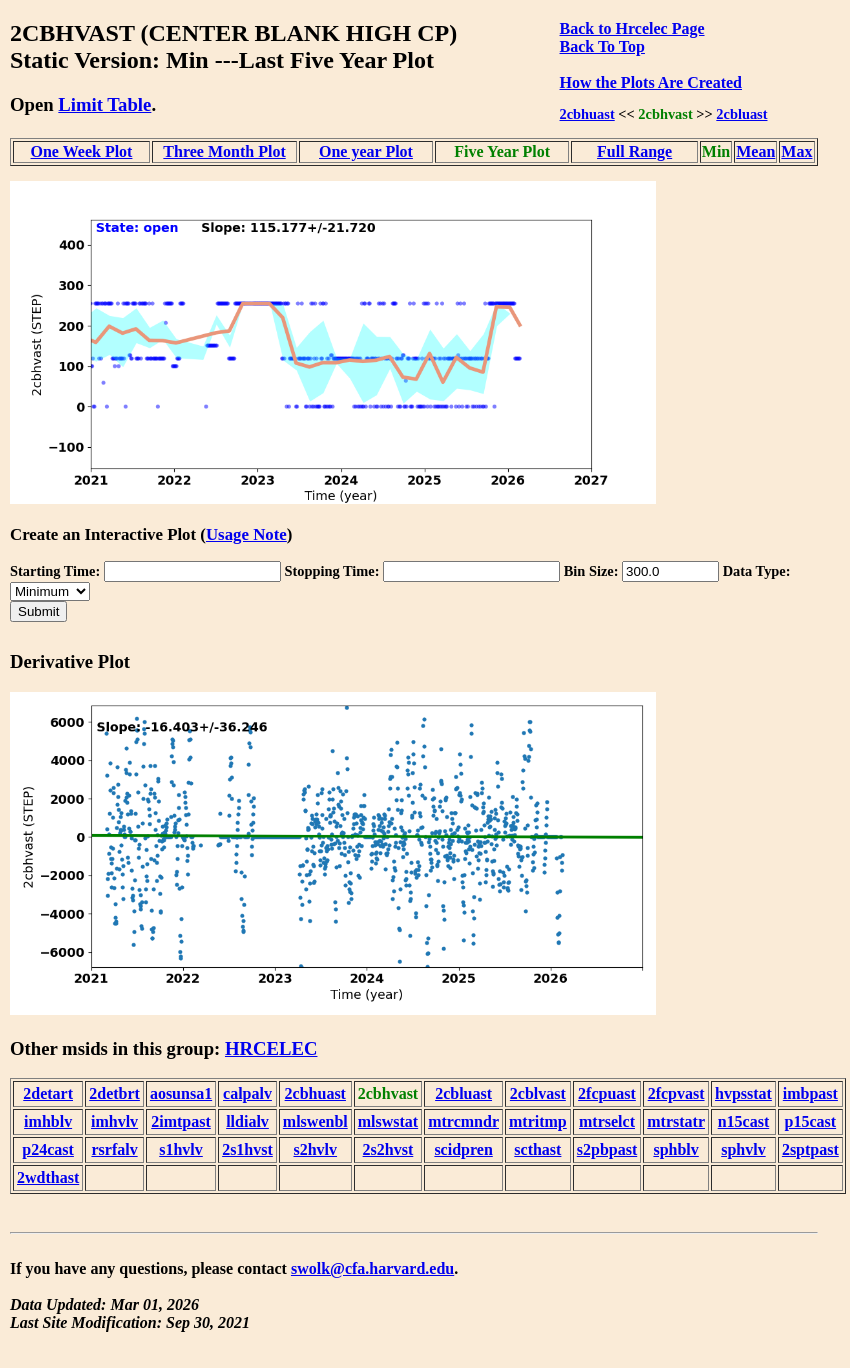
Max (796, 151)
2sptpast (810, 1149)
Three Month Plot (224, 151)
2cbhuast (587, 114)
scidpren (463, 1149)
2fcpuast (607, 1093)
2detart (48, 1093)
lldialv (247, 1121)
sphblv (675, 1149)
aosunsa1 (181, 1093)
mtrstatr (676, 1121)
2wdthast (48, 1177)
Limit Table (104, 104)
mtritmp (538, 1121)
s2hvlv (315, 1149)
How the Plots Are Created (651, 82)
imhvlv (114, 1121)
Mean (755, 151)
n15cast (744, 1121)
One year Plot (366, 151)
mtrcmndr (463, 1121)
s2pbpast (607, 1149)
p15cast (811, 1121)
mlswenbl (315, 1121)
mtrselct (607, 1121)
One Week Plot (82, 151)
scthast (537, 1149)
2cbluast (741, 114)
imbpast (810, 1093)
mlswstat (388, 1121)
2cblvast (538, 1093)
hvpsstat (743, 1093)
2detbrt (114, 1093)
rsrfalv (114, 1149)
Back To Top (602, 46)
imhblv (48, 1121)
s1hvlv (181, 1149)
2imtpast (181, 1121)
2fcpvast (676, 1093)
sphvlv (743, 1149)
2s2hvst (388, 1149)
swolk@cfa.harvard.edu (372, 1268)
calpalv (247, 1093)
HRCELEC (271, 1048)
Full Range (634, 151)
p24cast (48, 1149)
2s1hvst (247, 1149)
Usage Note (246, 534)
